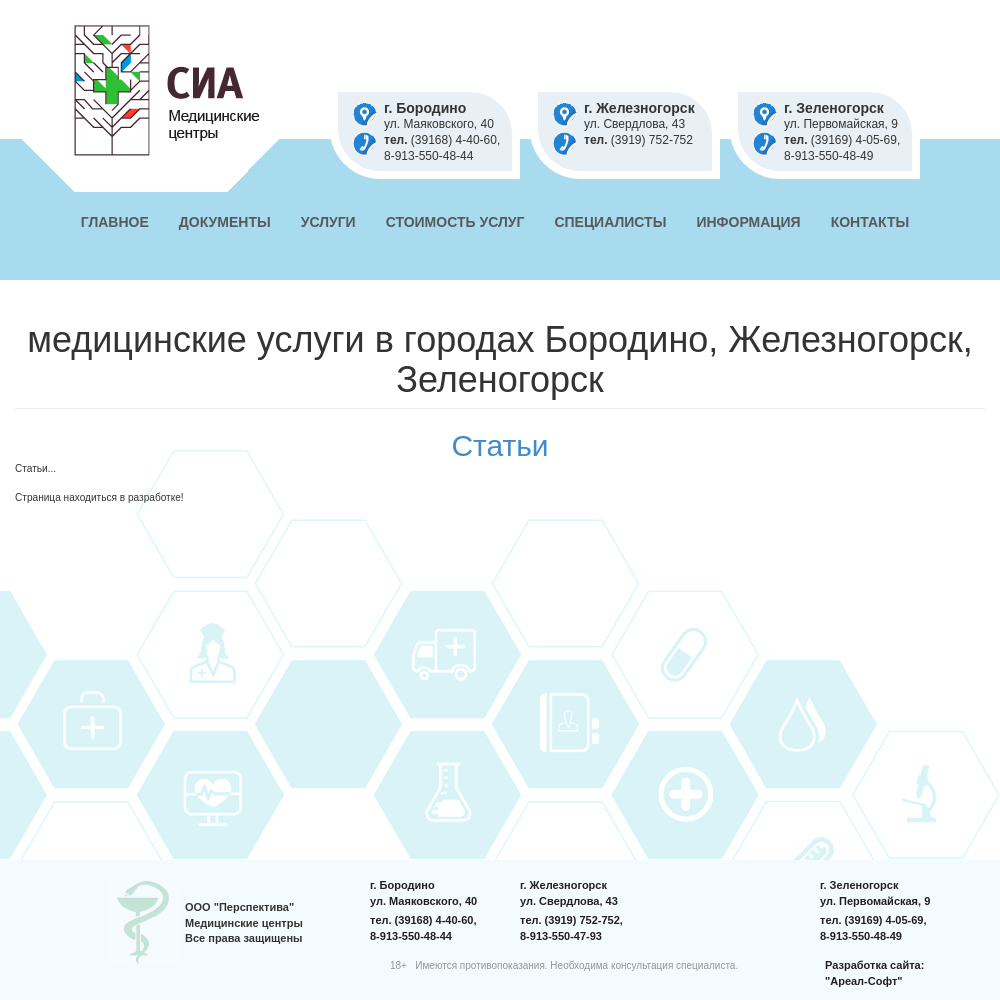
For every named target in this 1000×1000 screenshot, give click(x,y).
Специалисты (610, 222)
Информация (748, 222)
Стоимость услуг (455, 222)
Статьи (499, 445)
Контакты (870, 222)
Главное (115, 222)
